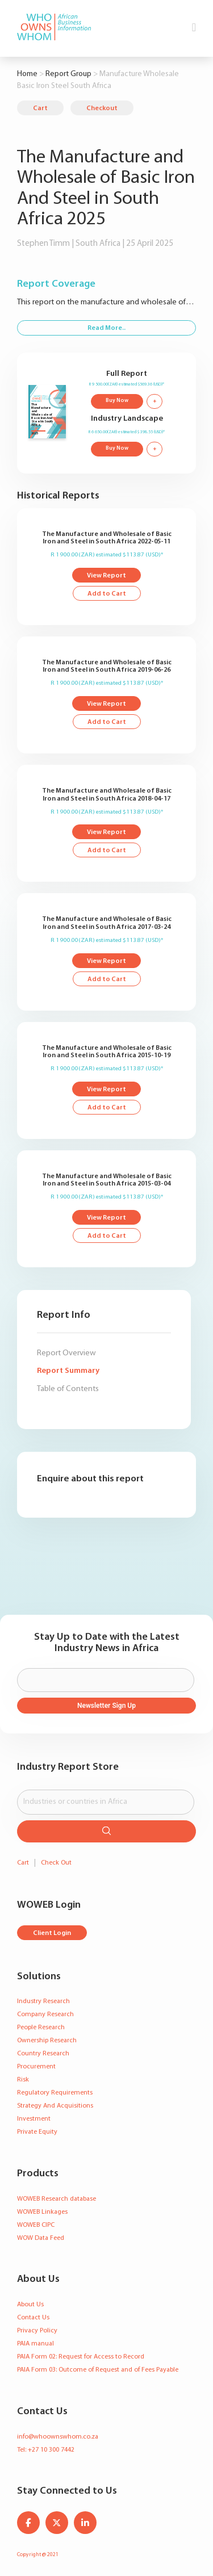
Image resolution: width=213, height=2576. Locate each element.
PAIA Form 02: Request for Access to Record (80, 2356)
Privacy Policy (37, 2330)
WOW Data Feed (40, 2238)
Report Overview (66, 1353)
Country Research (43, 2053)
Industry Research (43, 2001)
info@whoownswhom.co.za (57, 2436)
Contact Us (33, 2317)
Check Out (56, 1862)
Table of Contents (68, 1389)
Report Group (68, 74)
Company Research (45, 2014)
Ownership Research (47, 2040)
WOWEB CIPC (36, 2225)
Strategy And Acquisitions (55, 2105)
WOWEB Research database (56, 2199)
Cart (40, 108)
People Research (41, 2027)
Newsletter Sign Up (106, 1706)
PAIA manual (35, 2343)
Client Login (52, 1933)
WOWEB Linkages (42, 2212)
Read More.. (106, 328)
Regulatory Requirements (55, 2092)
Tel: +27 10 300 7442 (45, 2450)
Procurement (36, 2066)
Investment (34, 2119)
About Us (30, 2304)
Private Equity (37, 2132)
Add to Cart (106, 593)
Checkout (102, 108)
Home (27, 74)
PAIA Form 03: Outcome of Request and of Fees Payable (97, 2369)
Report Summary (68, 1371)
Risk (23, 2079)
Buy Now (117, 400)
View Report (106, 575)
